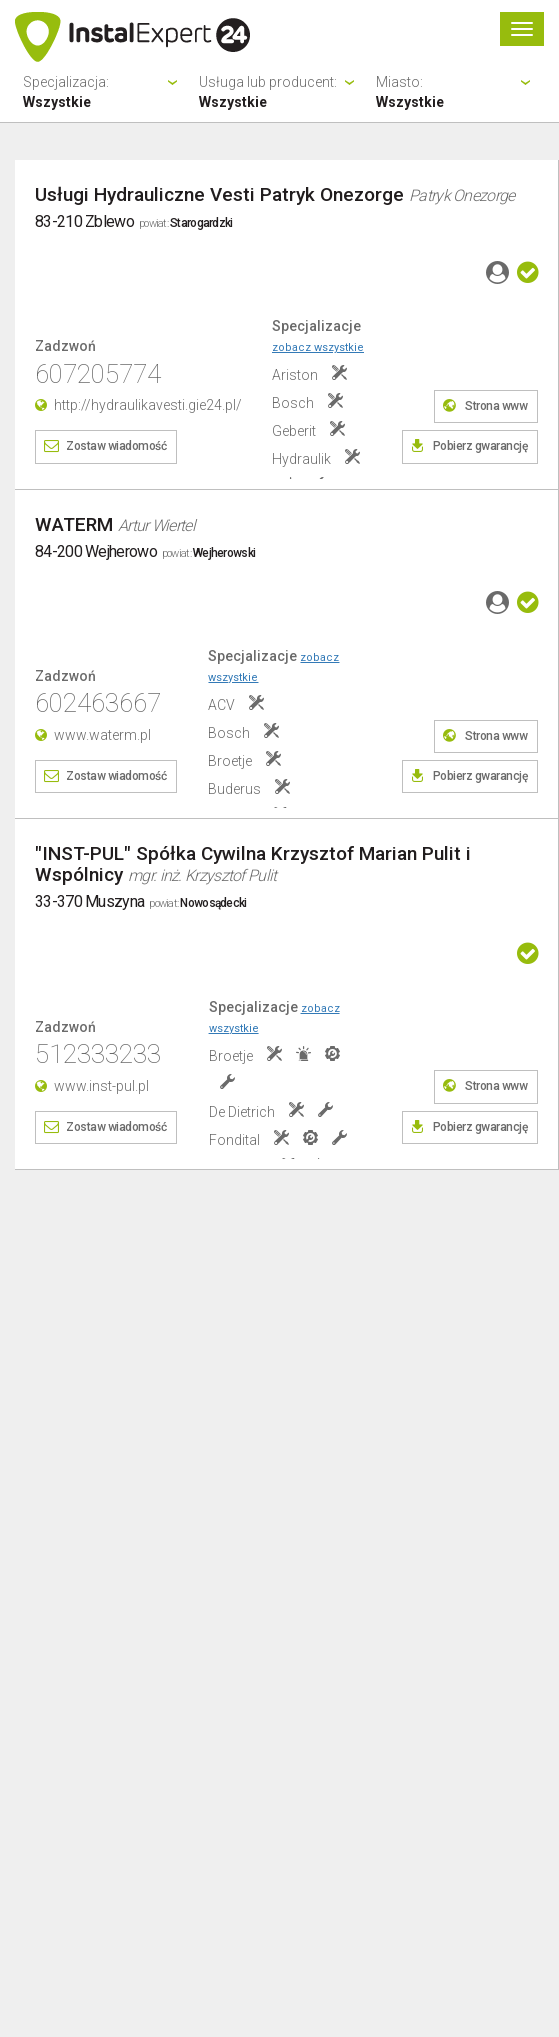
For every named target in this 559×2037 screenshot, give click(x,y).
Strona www (496, 406)
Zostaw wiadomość (116, 446)
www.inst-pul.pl (101, 1086)
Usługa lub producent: (279, 93)
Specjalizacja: (103, 93)
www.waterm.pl (102, 735)
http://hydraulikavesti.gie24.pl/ (148, 405)
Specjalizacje (318, 336)
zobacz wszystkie (318, 347)
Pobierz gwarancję (480, 446)
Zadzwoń (65, 346)
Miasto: (456, 93)
